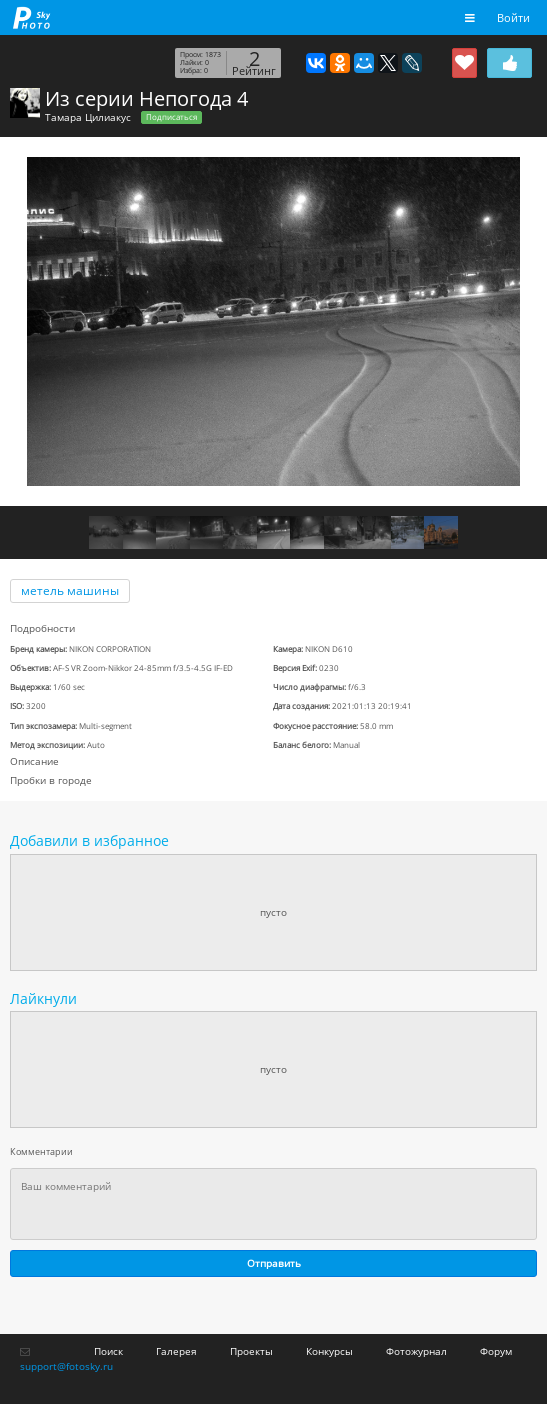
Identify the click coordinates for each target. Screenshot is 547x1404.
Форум (496, 1351)
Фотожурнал (416, 1351)
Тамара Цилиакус (88, 117)
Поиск (108, 1351)
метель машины (70, 590)
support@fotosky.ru (66, 1366)
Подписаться (171, 117)
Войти (513, 17)
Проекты (251, 1351)
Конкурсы (329, 1351)
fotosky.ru (32, 17)
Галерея (176, 1351)
